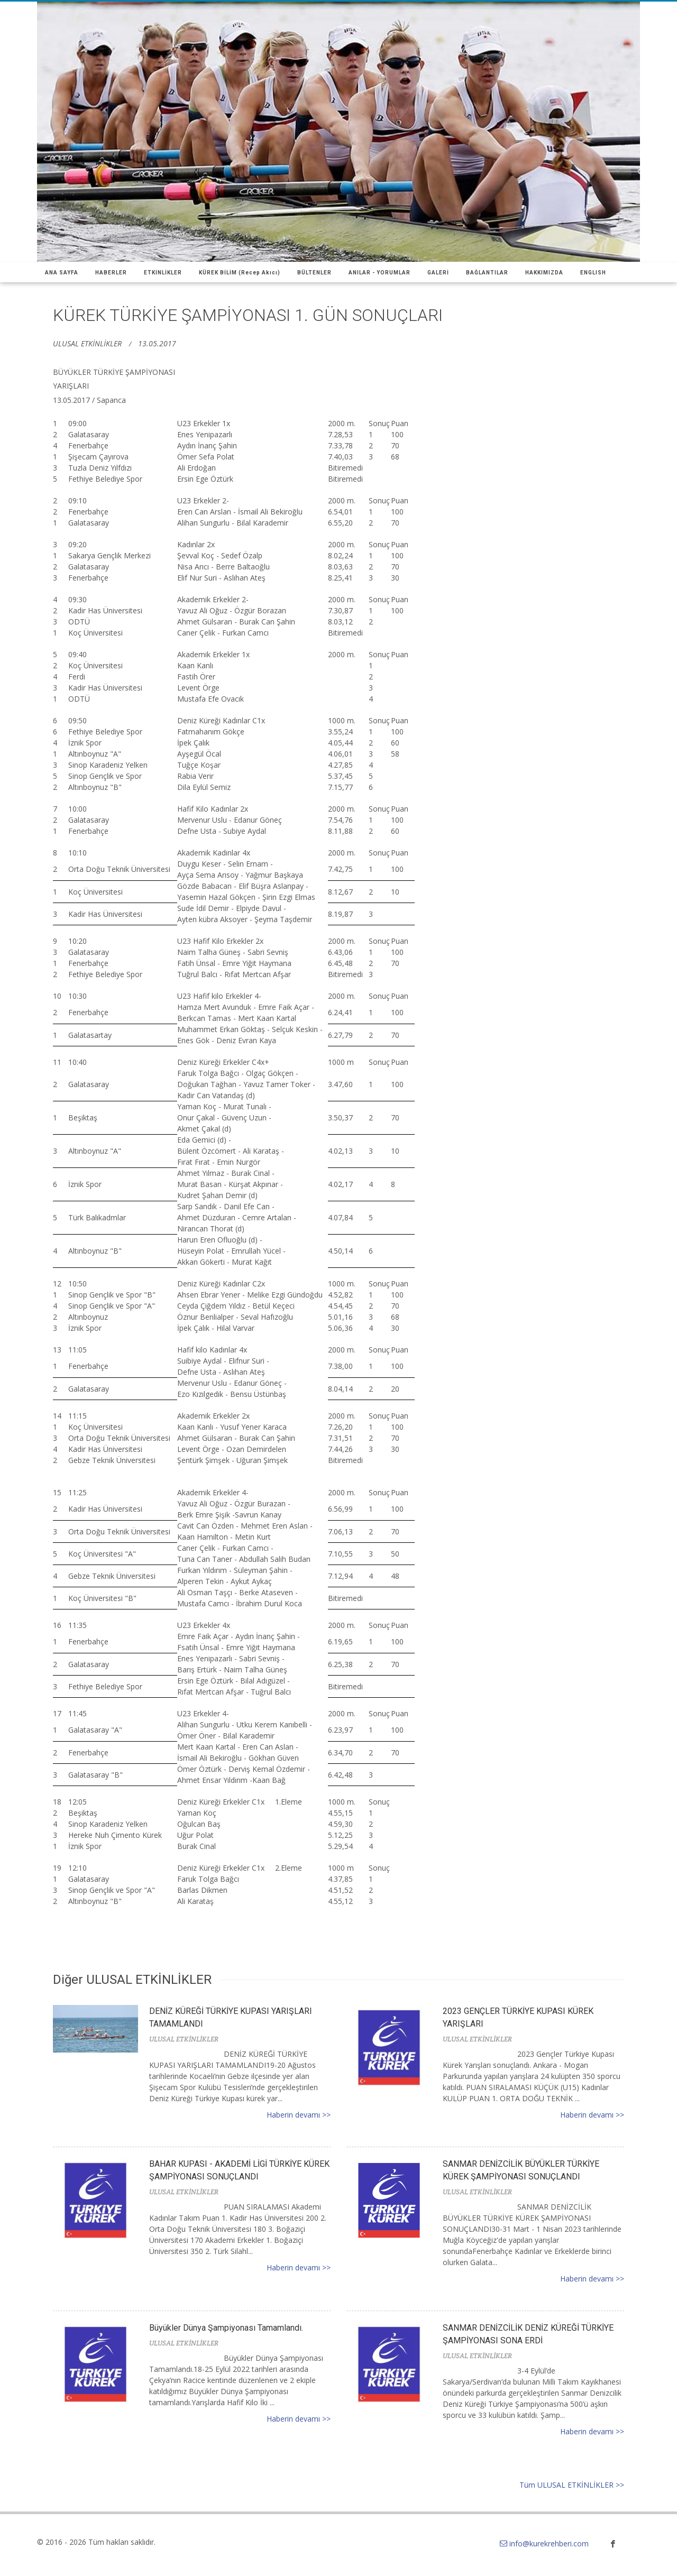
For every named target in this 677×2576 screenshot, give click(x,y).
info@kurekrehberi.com (544, 2543)
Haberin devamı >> (299, 2115)
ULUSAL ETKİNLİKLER (87, 343)
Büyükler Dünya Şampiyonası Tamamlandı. (226, 2328)
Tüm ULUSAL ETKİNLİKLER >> (571, 2485)
